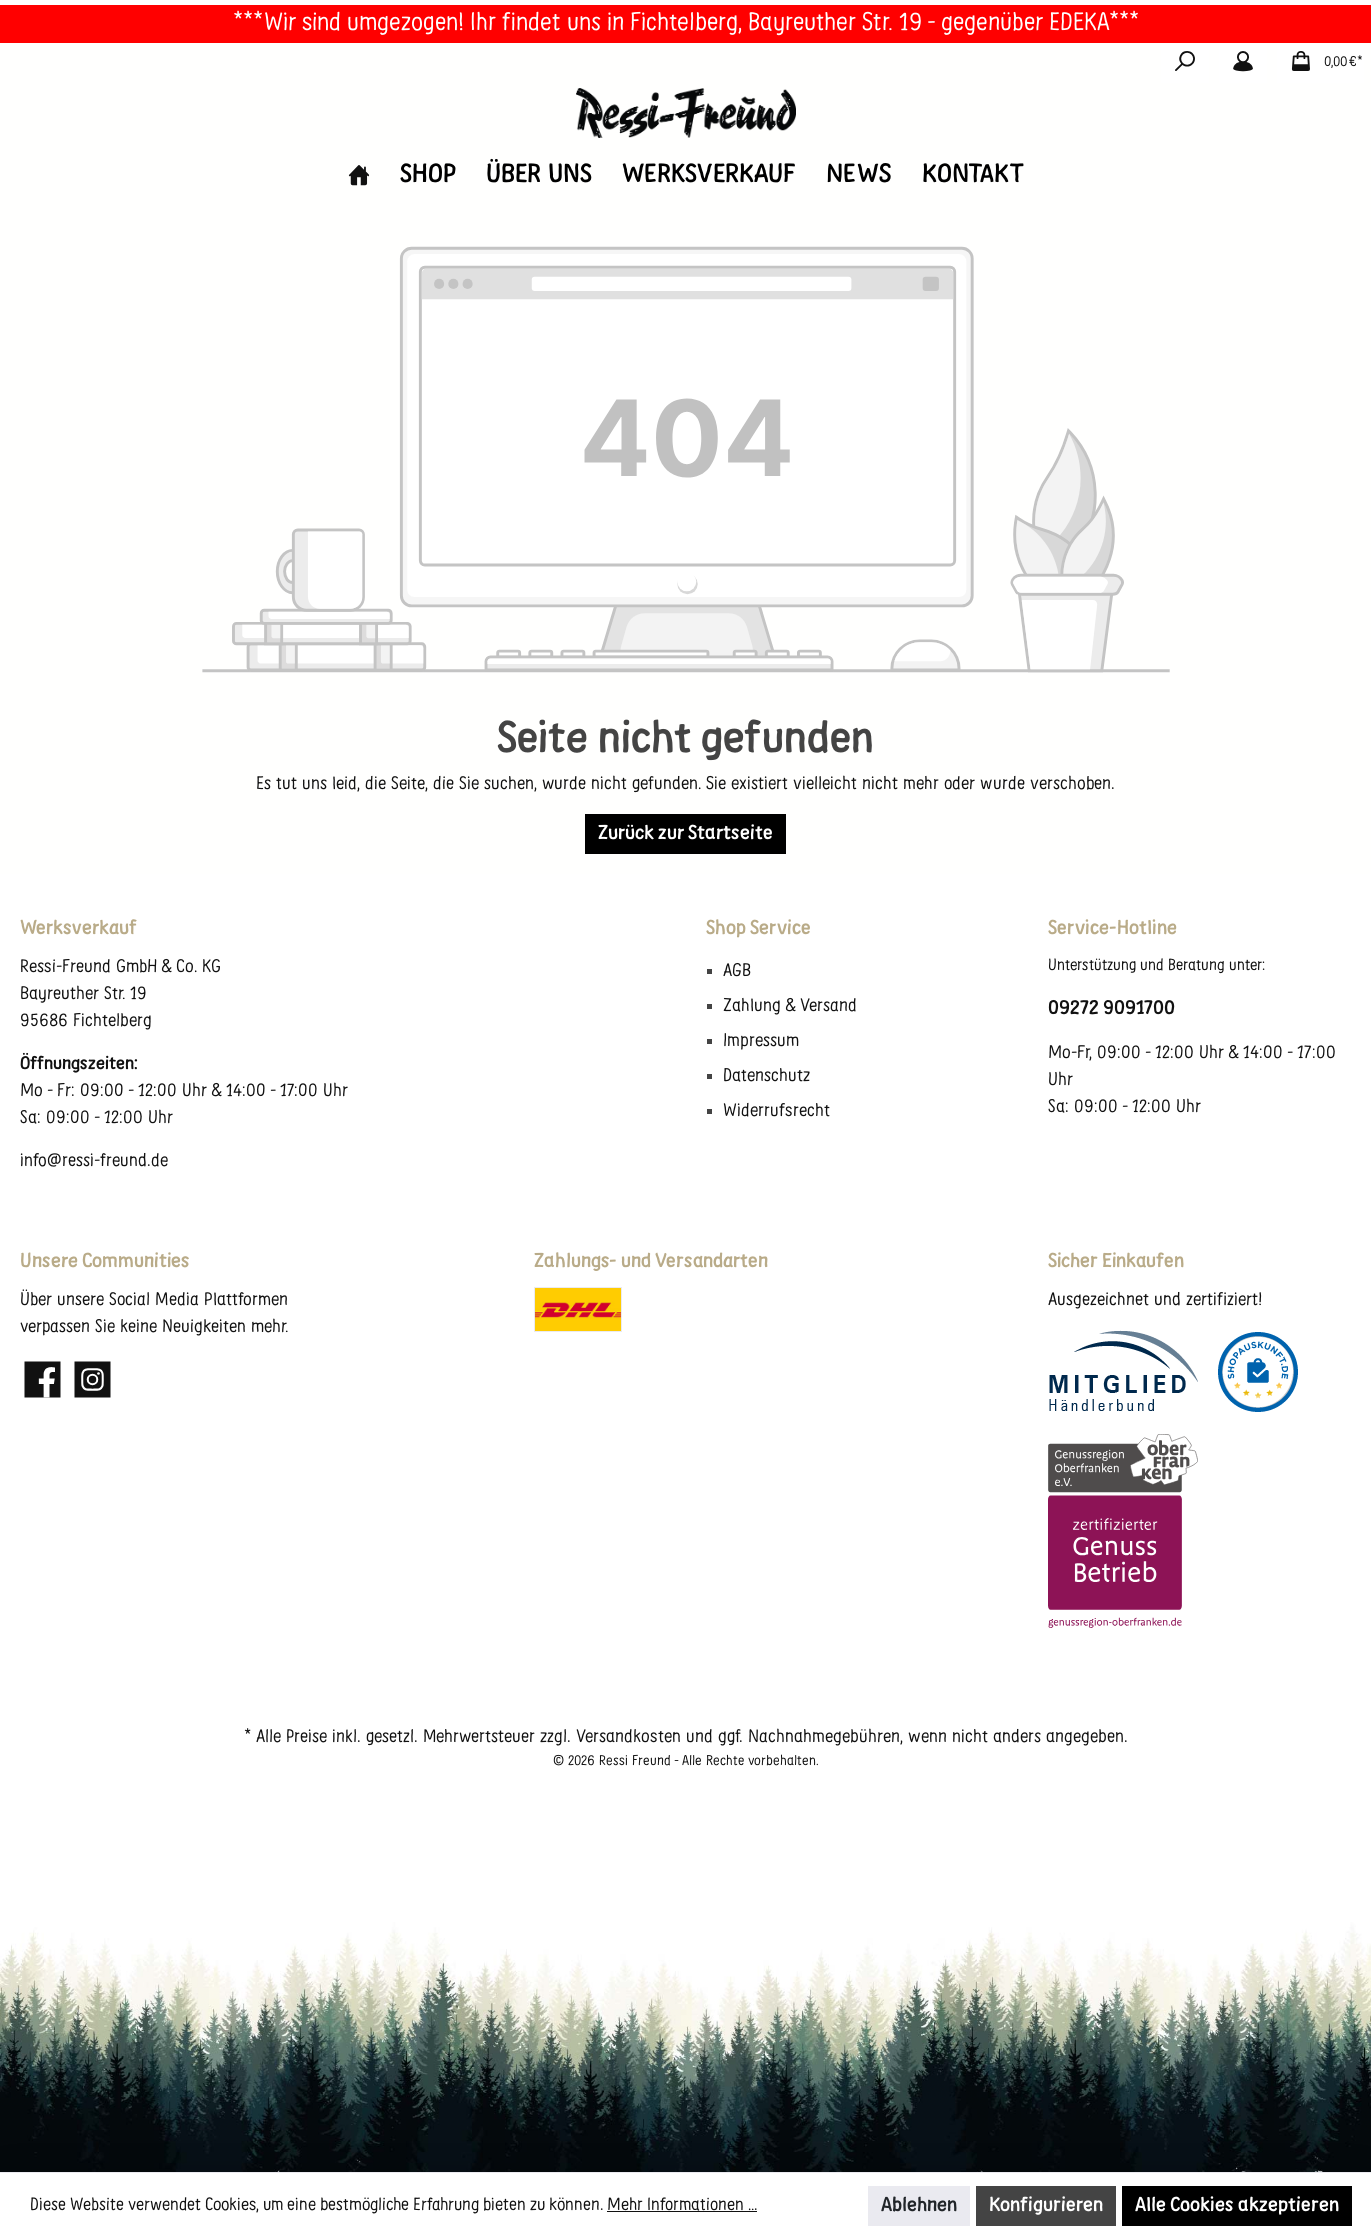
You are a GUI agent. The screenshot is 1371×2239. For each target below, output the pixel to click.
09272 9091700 (1111, 1009)
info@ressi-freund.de (94, 1161)
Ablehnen (919, 2206)
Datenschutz (766, 1076)
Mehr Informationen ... (682, 2205)
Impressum (761, 1041)
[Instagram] (92, 1379)
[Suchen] (1185, 63)
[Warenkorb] (1320, 63)
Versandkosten (628, 1737)
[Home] (359, 175)
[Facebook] (42, 1379)
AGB (737, 971)
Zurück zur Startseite (685, 834)
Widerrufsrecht (776, 1111)
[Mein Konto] (1243, 63)
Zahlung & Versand (790, 1006)
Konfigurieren (1046, 2206)
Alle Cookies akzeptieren (1237, 2206)
